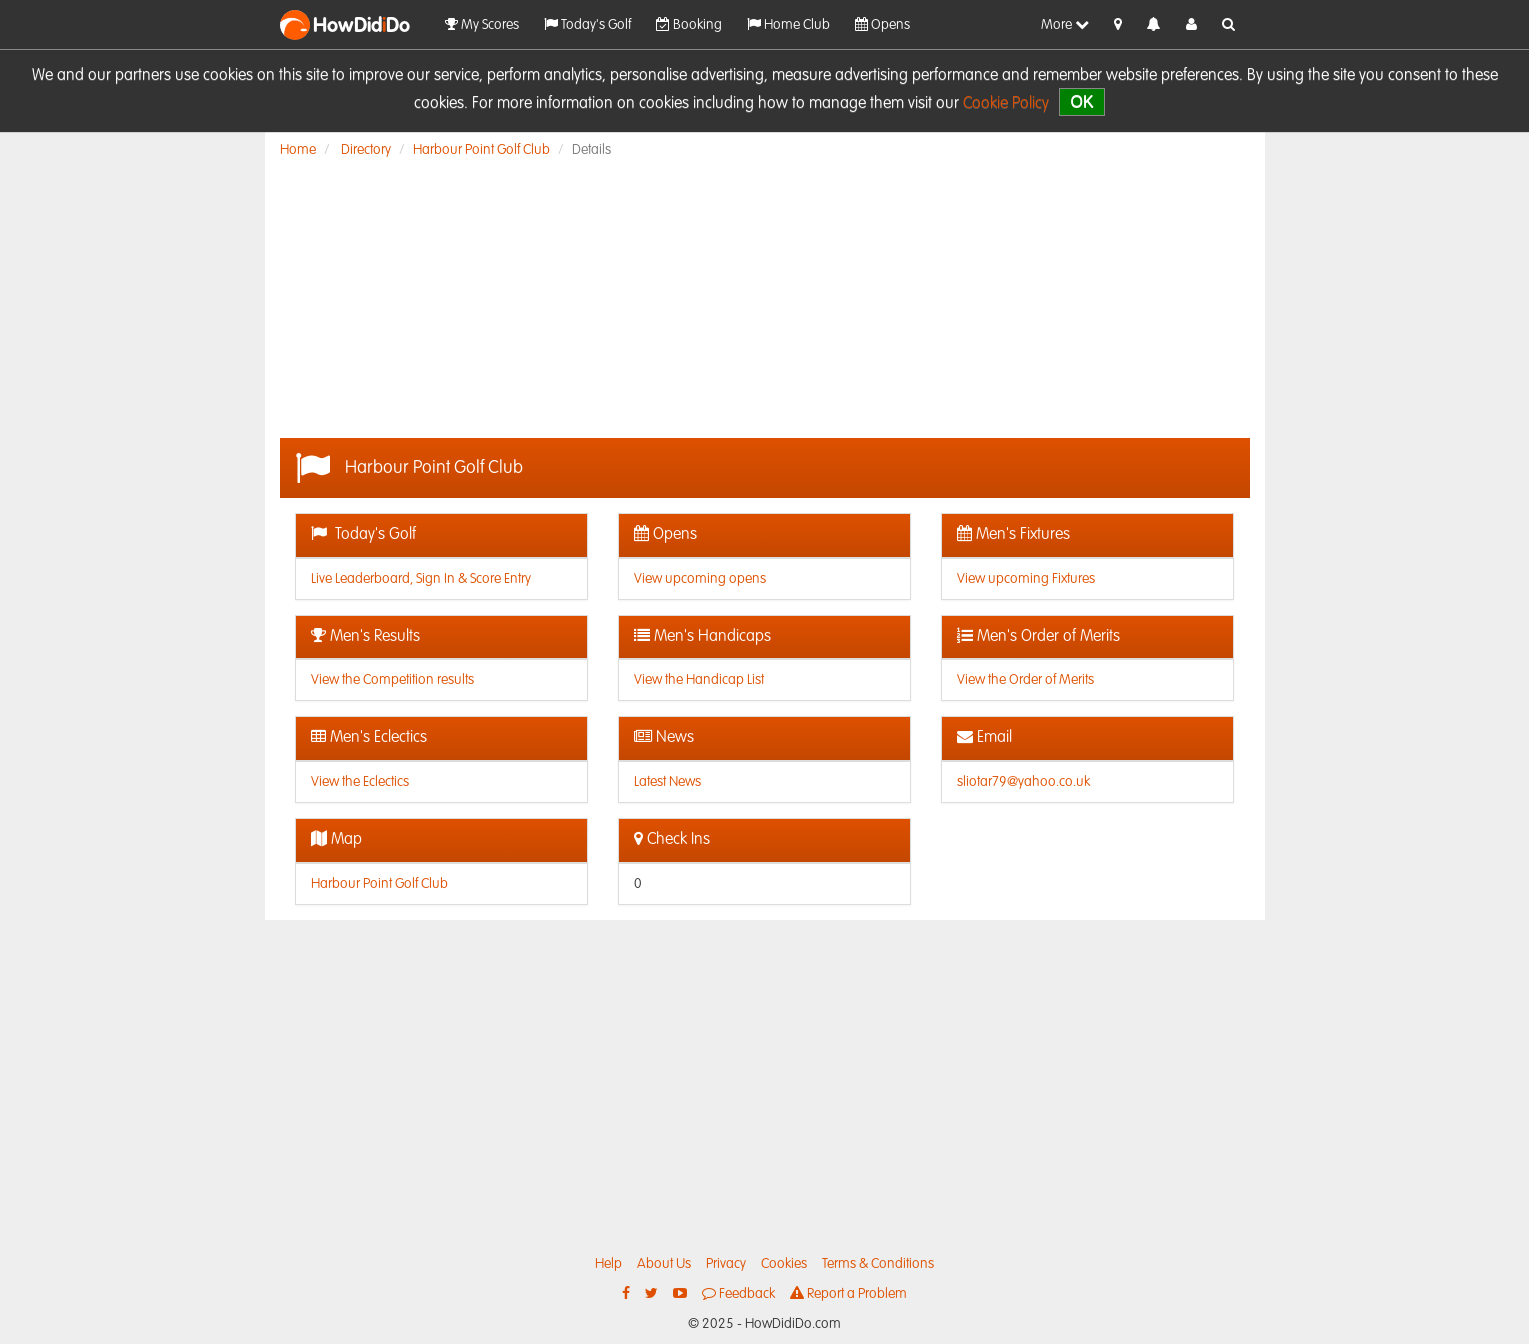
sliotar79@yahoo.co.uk (1023, 782)
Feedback (738, 1293)
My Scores (482, 24)
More (1065, 24)
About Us (664, 1264)
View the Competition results (392, 680)
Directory (366, 150)
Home (298, 150)
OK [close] (1081, 101)
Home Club (788, 24)
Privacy (726, 1264)
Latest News (667, 782)
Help (608, 1264)
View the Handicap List (699, 680)
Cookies (784, 1264)
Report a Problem (848, 1293)
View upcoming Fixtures (1026, 579)
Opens (882, 24)
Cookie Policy (1006, 104)
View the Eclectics (360, 782)
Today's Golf (587, 24)
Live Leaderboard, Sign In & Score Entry (421, 579)
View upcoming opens (700, 579)
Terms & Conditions (878, 1264)
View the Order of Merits (1025, 680)
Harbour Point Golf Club (481, 150)
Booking (689, 24)
